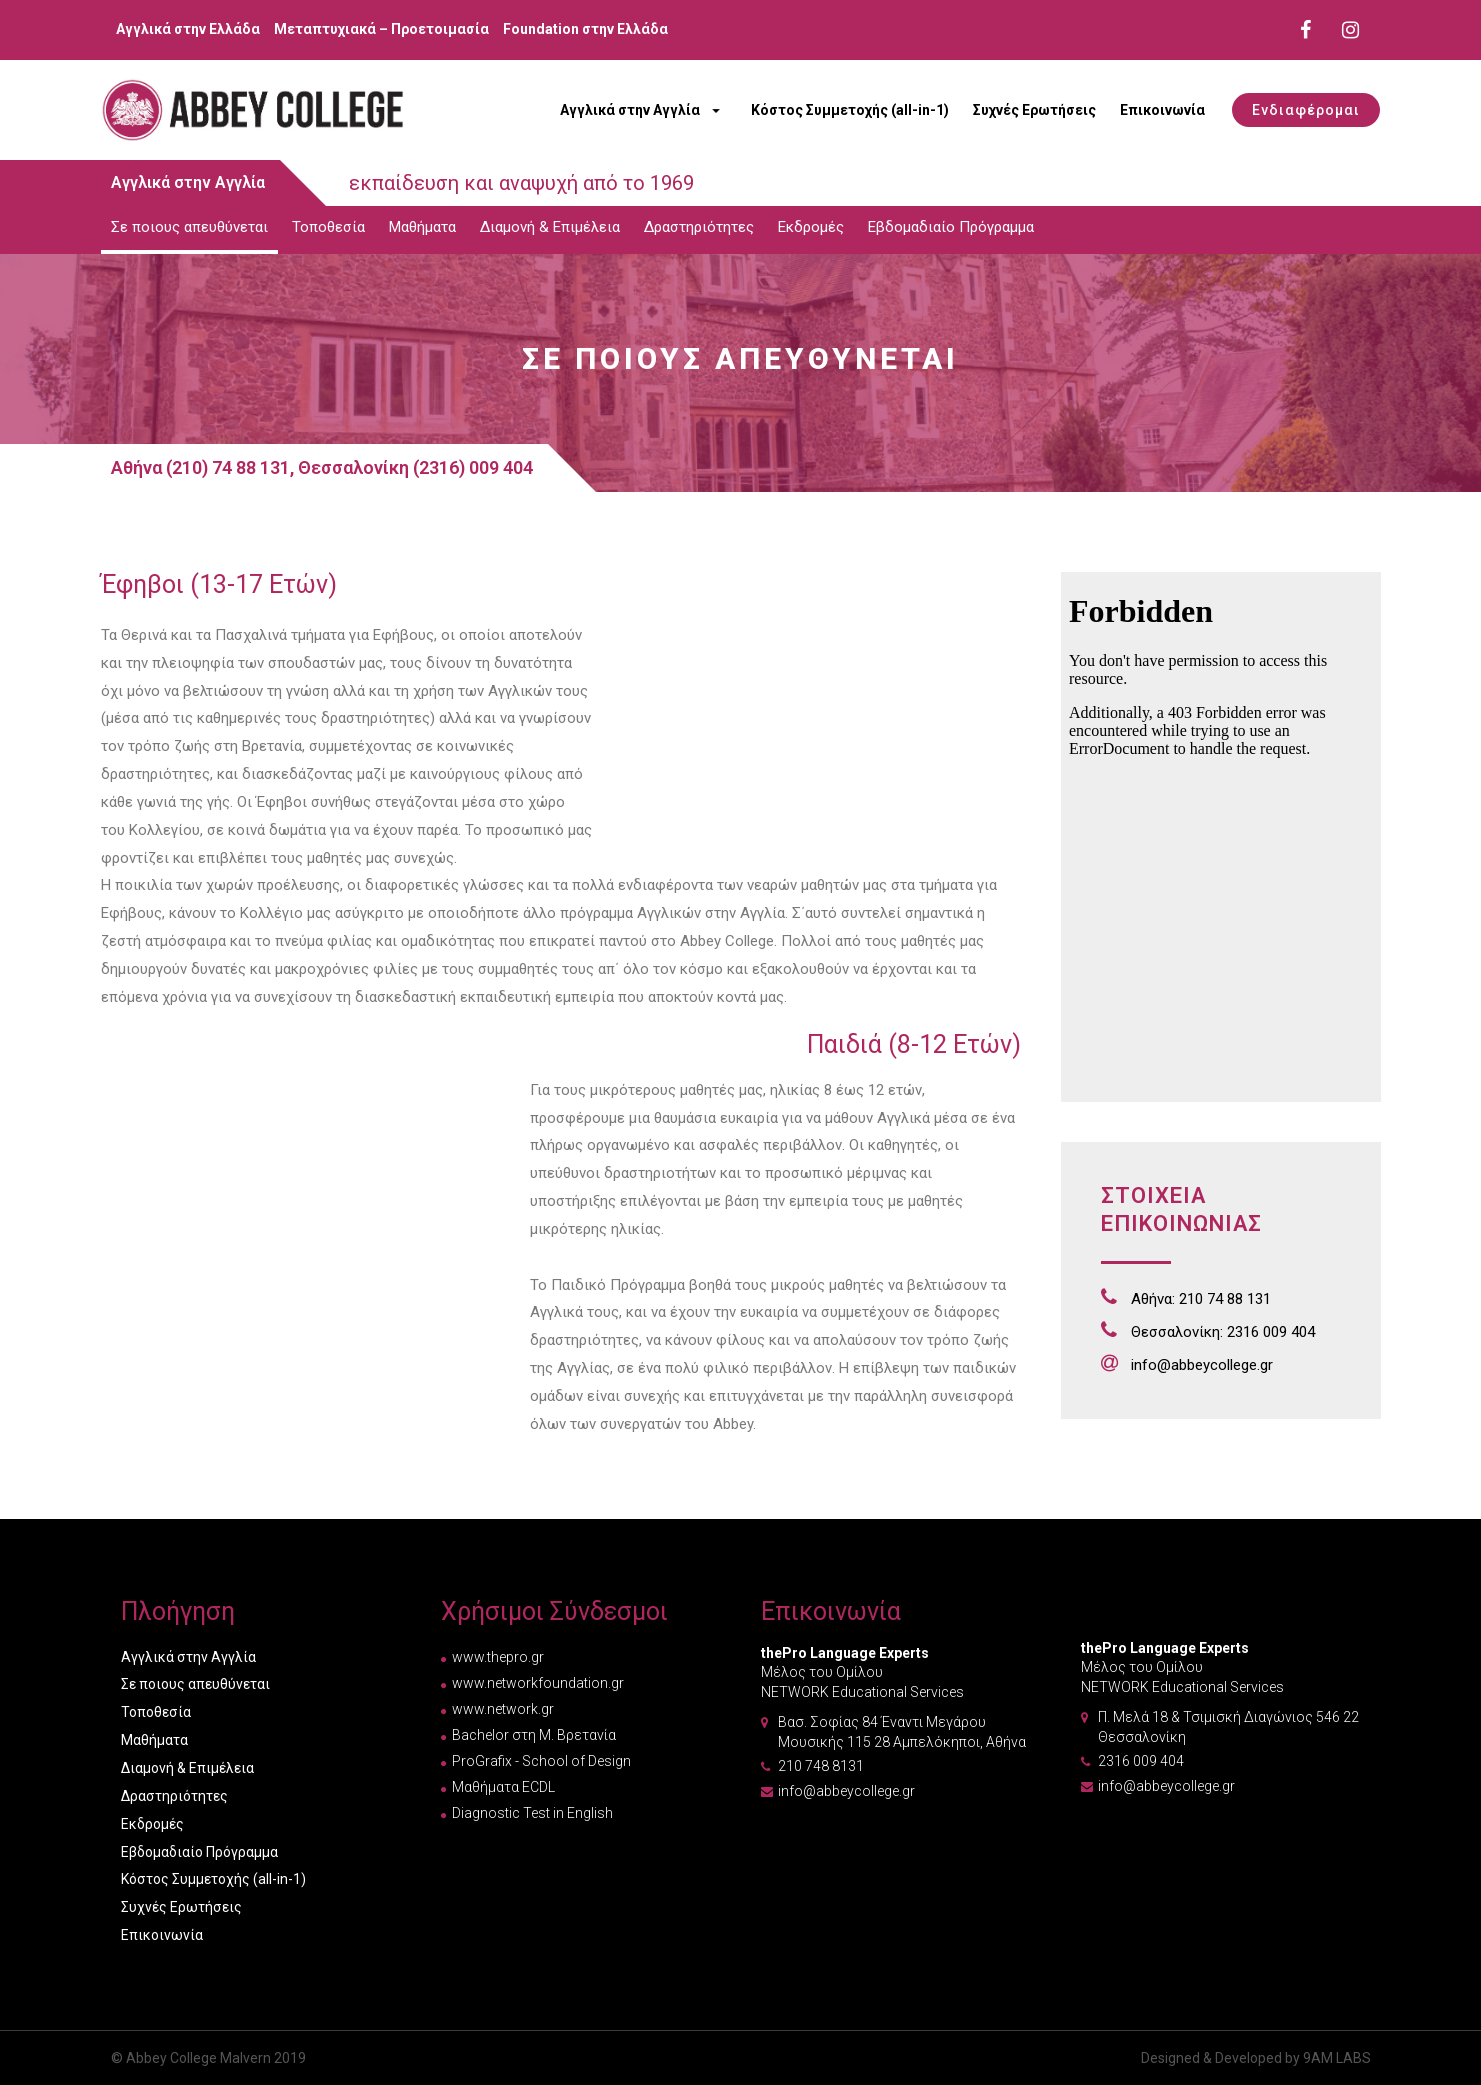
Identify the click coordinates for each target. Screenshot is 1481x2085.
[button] (1306, 110)
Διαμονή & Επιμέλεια (550, 227)
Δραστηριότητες (699, 227)
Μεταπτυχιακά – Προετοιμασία (381, 29)
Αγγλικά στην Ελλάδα (188, 29)
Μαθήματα (422, 227)
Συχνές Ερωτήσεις (1034, 110)
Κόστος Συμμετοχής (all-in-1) (850, 110)
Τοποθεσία (328, 227)
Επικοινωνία (1162, 110)
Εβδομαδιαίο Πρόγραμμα (951, 227)
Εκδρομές (811, 227)
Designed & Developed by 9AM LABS (1256, 2058)
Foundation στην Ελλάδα (585, 29)
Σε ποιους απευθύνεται (189, 227)
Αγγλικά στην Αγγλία (630, 110)
